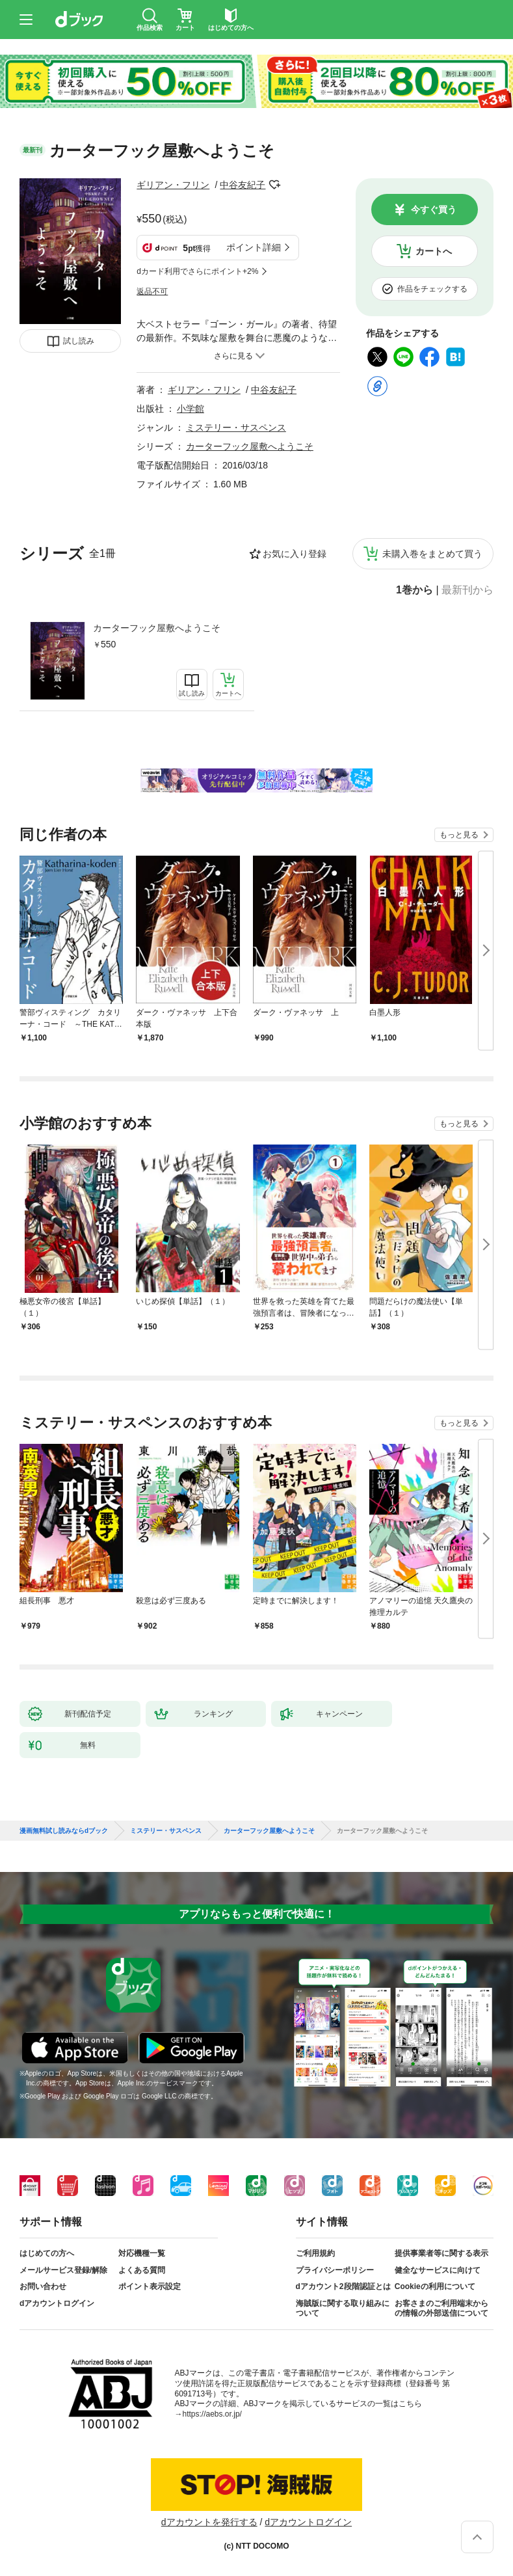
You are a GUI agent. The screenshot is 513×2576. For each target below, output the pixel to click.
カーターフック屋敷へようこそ (156, 628)
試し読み (78, 341)
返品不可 (152, 291)
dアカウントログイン (57, 2303)
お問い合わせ (43, 2286)
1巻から (414, 590)
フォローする (274, 184)
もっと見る (459, 834)
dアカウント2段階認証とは (343, 2286)
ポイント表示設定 (149, 2286)
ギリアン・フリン (173, 185)
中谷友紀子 (242, 185)
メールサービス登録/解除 (63, 2270)
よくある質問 (141, 2270)
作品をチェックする (432, 288)
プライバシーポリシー (335, 2270)
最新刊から (467, 590)
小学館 (190, 408)
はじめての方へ (47, 2253)
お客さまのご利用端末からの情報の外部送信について (441, 2308)
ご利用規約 (315, 2253)
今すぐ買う (433, 209)
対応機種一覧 (141, 2253)
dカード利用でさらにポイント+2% (197, 271)
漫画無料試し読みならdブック (64, 1831)
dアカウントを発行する (209, 2522)
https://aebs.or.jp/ (212, 2414)
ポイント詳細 (253, 247)
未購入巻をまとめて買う (432, 554)
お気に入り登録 (294, 554)
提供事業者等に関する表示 (441, 2253)
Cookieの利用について (435, 2286)
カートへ (433, 251)
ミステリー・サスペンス (236, 427)
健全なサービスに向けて (437, 2270)
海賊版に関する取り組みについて (342, 2308)
